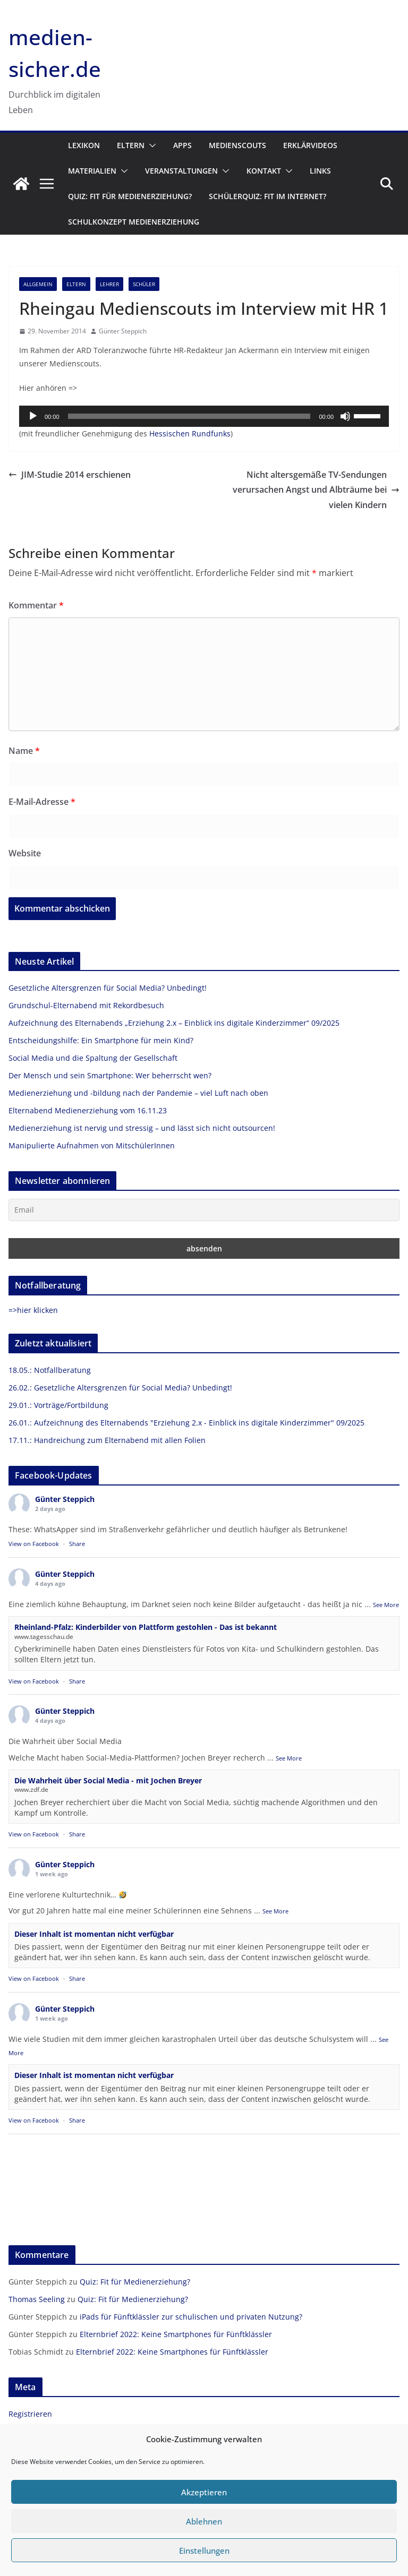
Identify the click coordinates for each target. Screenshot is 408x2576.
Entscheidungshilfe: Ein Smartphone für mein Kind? (100, 1040)
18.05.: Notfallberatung (49, 1370)
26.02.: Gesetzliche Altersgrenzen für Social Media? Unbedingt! (120, 1388)
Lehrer (109, 284)
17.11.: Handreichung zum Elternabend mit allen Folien (107, 1440)
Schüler (144, 284)
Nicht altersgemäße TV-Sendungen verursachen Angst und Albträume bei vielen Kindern (316, 490)
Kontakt (263, 171)
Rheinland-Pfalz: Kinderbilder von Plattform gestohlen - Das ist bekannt (145, 1627)
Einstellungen (204, 2550)
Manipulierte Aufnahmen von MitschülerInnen (91, 1145)
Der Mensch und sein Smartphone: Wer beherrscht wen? (109, 1075)
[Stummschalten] (345, 416)
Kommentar (36, 605)
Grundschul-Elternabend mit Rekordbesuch (86, 1005)
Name (24, 751)
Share (77, 1544)
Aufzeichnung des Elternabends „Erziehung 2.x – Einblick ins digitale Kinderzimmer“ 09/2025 (173, 1023)
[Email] (204, 1210)
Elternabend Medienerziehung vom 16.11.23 (87, 1110)
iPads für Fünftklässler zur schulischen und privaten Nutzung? (191, 2317)
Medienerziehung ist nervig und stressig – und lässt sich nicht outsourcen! (141, 1128)
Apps (182, 145)
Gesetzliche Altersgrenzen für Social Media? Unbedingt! (107, 988)
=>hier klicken (33, 1310)
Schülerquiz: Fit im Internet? (267, 196)
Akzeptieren (204, 2492)
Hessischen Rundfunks (190, 433)
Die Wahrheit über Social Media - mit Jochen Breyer (108, 1780)
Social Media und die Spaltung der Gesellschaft (92, 1058)
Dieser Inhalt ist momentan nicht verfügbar (94, 1934)
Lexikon (84, 145)
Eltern (130, 145)
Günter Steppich (123, 331)
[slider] (189, 416)
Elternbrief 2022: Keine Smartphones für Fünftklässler (176, 2334)
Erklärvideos (310, 145)
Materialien (92, 171)
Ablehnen (204, 2521)
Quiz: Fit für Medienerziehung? (130, 196)
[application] (204, 416)
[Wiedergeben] (33, 416)
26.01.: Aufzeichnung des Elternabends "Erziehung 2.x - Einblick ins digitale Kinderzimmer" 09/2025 (186, 1423)
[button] (150, 145)
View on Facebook (33, 1544)
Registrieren (30, 2414)
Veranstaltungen (181, 171)
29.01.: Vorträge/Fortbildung (58, 1405)
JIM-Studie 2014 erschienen (69, 474)
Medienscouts (237, 145)
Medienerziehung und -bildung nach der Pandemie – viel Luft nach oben (138, 1093)
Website (24, 853)
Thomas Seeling (36, 2299)
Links (320, 171)
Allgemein (38, 284)
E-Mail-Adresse (41, 802)
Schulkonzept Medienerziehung (133, 222)
